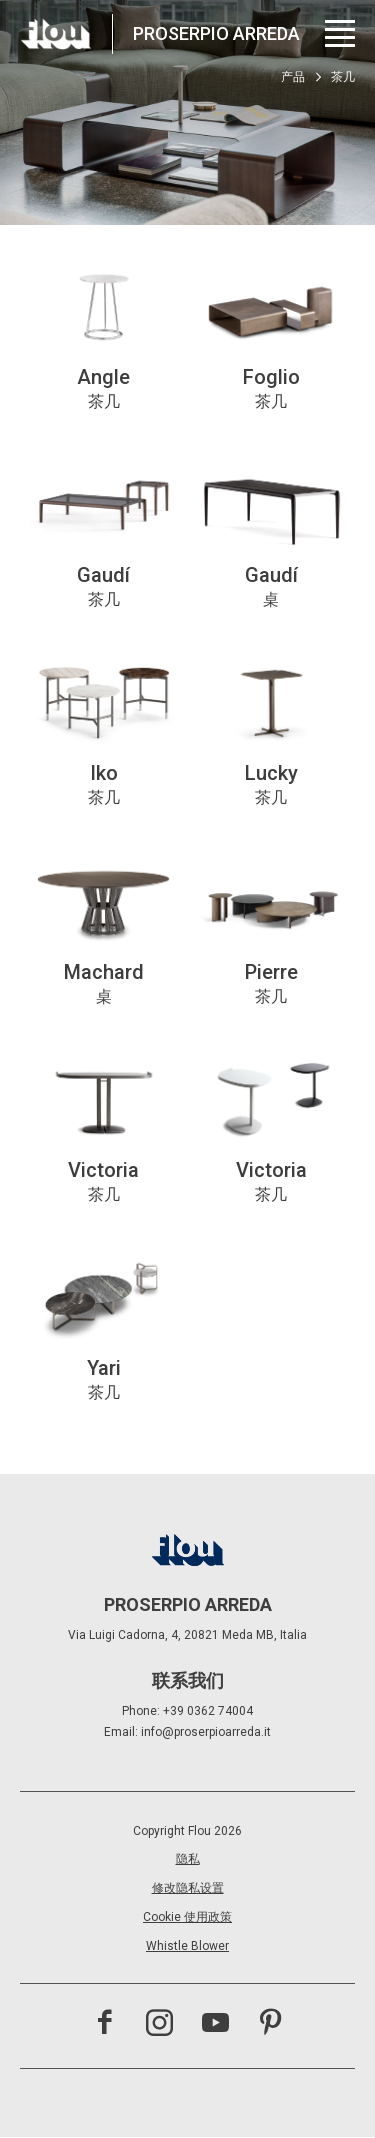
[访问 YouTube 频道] (215, 2025)
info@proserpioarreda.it (206, 1732)
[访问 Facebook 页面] (104, 2025)
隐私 (188, 1859)
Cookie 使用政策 (187, 1917)
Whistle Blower (187, 1946)
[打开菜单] (340, 33)
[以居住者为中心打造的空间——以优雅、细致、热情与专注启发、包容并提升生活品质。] (56, 34)
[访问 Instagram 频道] (159, 2025)
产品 (293, 77)
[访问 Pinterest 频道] (270, 2025)
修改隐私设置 (188, 1888)
